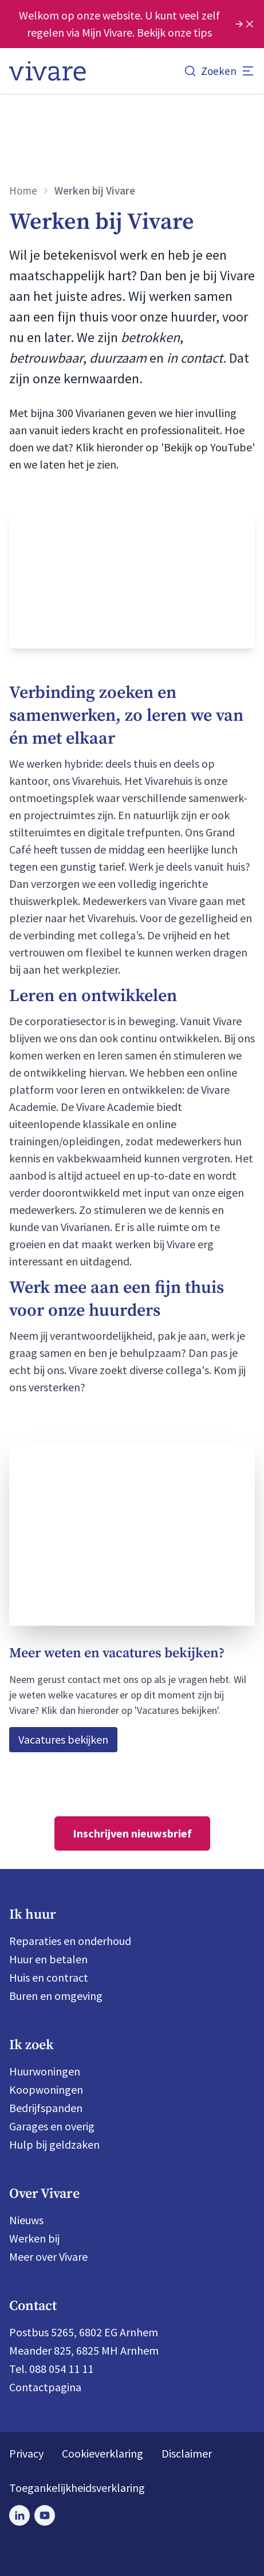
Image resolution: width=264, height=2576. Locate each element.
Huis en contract (48, 1977)
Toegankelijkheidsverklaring (77, 2487)
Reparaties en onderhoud (70, 1941)
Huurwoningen (44, 2071)
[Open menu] (248, 71)
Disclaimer (186, 2453)
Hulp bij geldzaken (54, 2144)
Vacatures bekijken (63, 1739)
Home (23, 190)
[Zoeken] (210, 71)
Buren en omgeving (56, 1995)
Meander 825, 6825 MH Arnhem (84, 2350)
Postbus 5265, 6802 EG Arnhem (83, 2332)
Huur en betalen (48, 1959)
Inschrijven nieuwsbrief (132, 1833)
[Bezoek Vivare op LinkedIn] (19, 2515)
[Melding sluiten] (250, 24)
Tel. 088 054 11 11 (51, 2368)
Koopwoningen (46, 2089)
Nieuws (26, 2220)
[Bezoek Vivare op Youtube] (44, 2515)
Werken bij (34, 2238)
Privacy (26, 2453)
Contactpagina (45, 2387)
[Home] (47, 71)
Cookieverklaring (102, 2453)
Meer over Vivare (48, 2256)
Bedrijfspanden (45, 2108)
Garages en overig (51, 2126)
